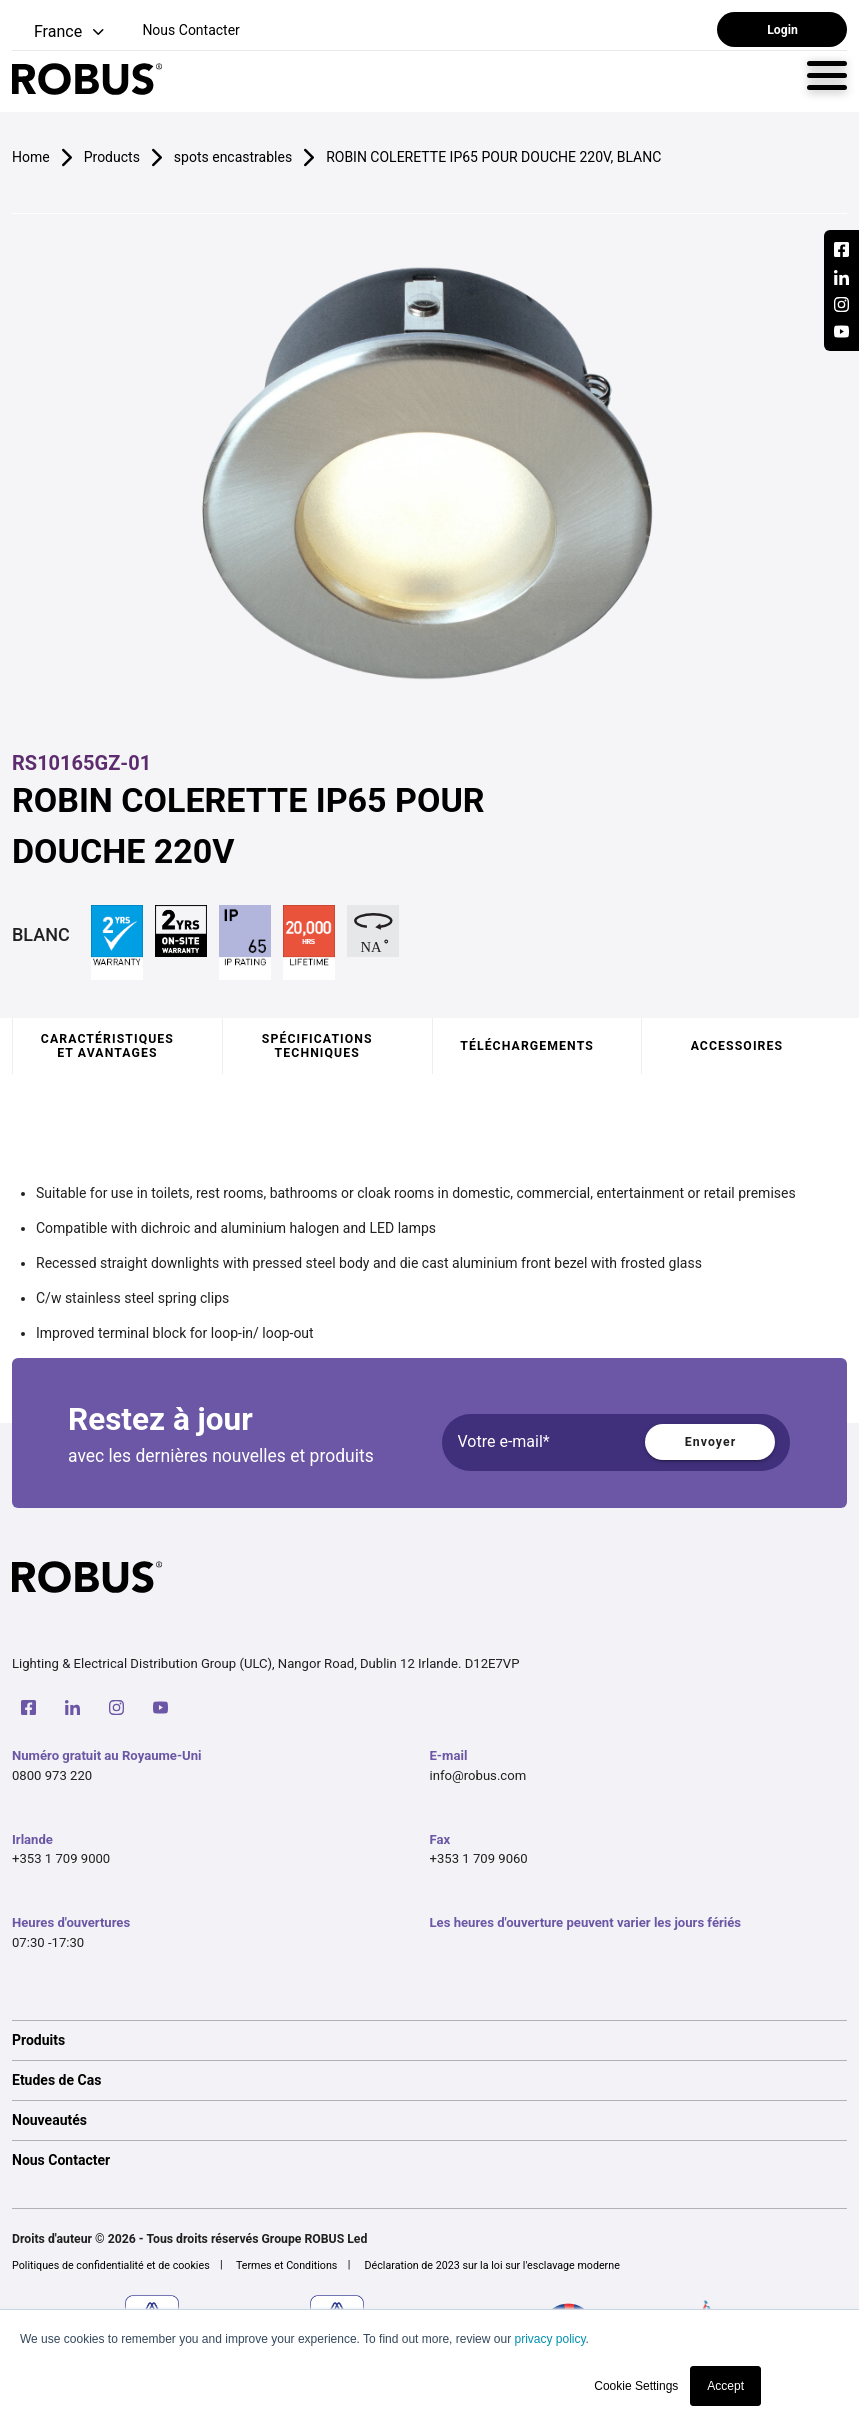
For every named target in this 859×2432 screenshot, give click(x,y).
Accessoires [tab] (737, 1046)
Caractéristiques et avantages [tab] (107, 1046)
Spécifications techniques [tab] (317, 1046)
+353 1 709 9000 (61, 1858)
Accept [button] (725, 2386)
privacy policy (549, 2339)
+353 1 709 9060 (479, 1858)
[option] (429, 2040)
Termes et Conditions (287, 2265)
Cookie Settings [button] (636, 2386)
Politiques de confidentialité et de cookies (111, 2265)
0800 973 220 (52, 1775)
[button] (60, 32)
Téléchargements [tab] (527, 1046)
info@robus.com (478, 1775)
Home (31, 157)
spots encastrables (233, 157)
